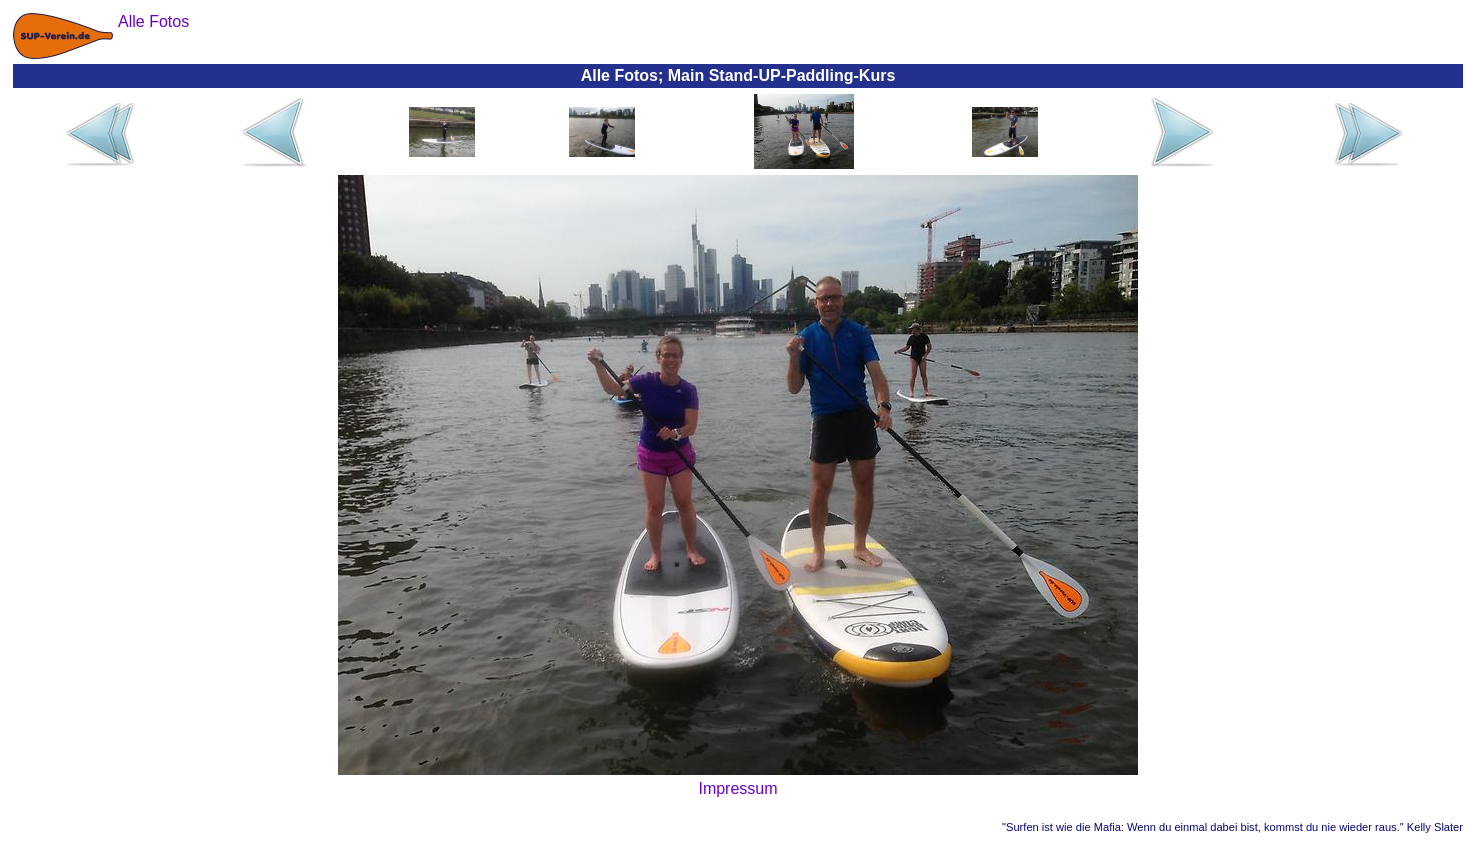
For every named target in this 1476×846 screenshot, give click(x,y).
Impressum (737, 788)
